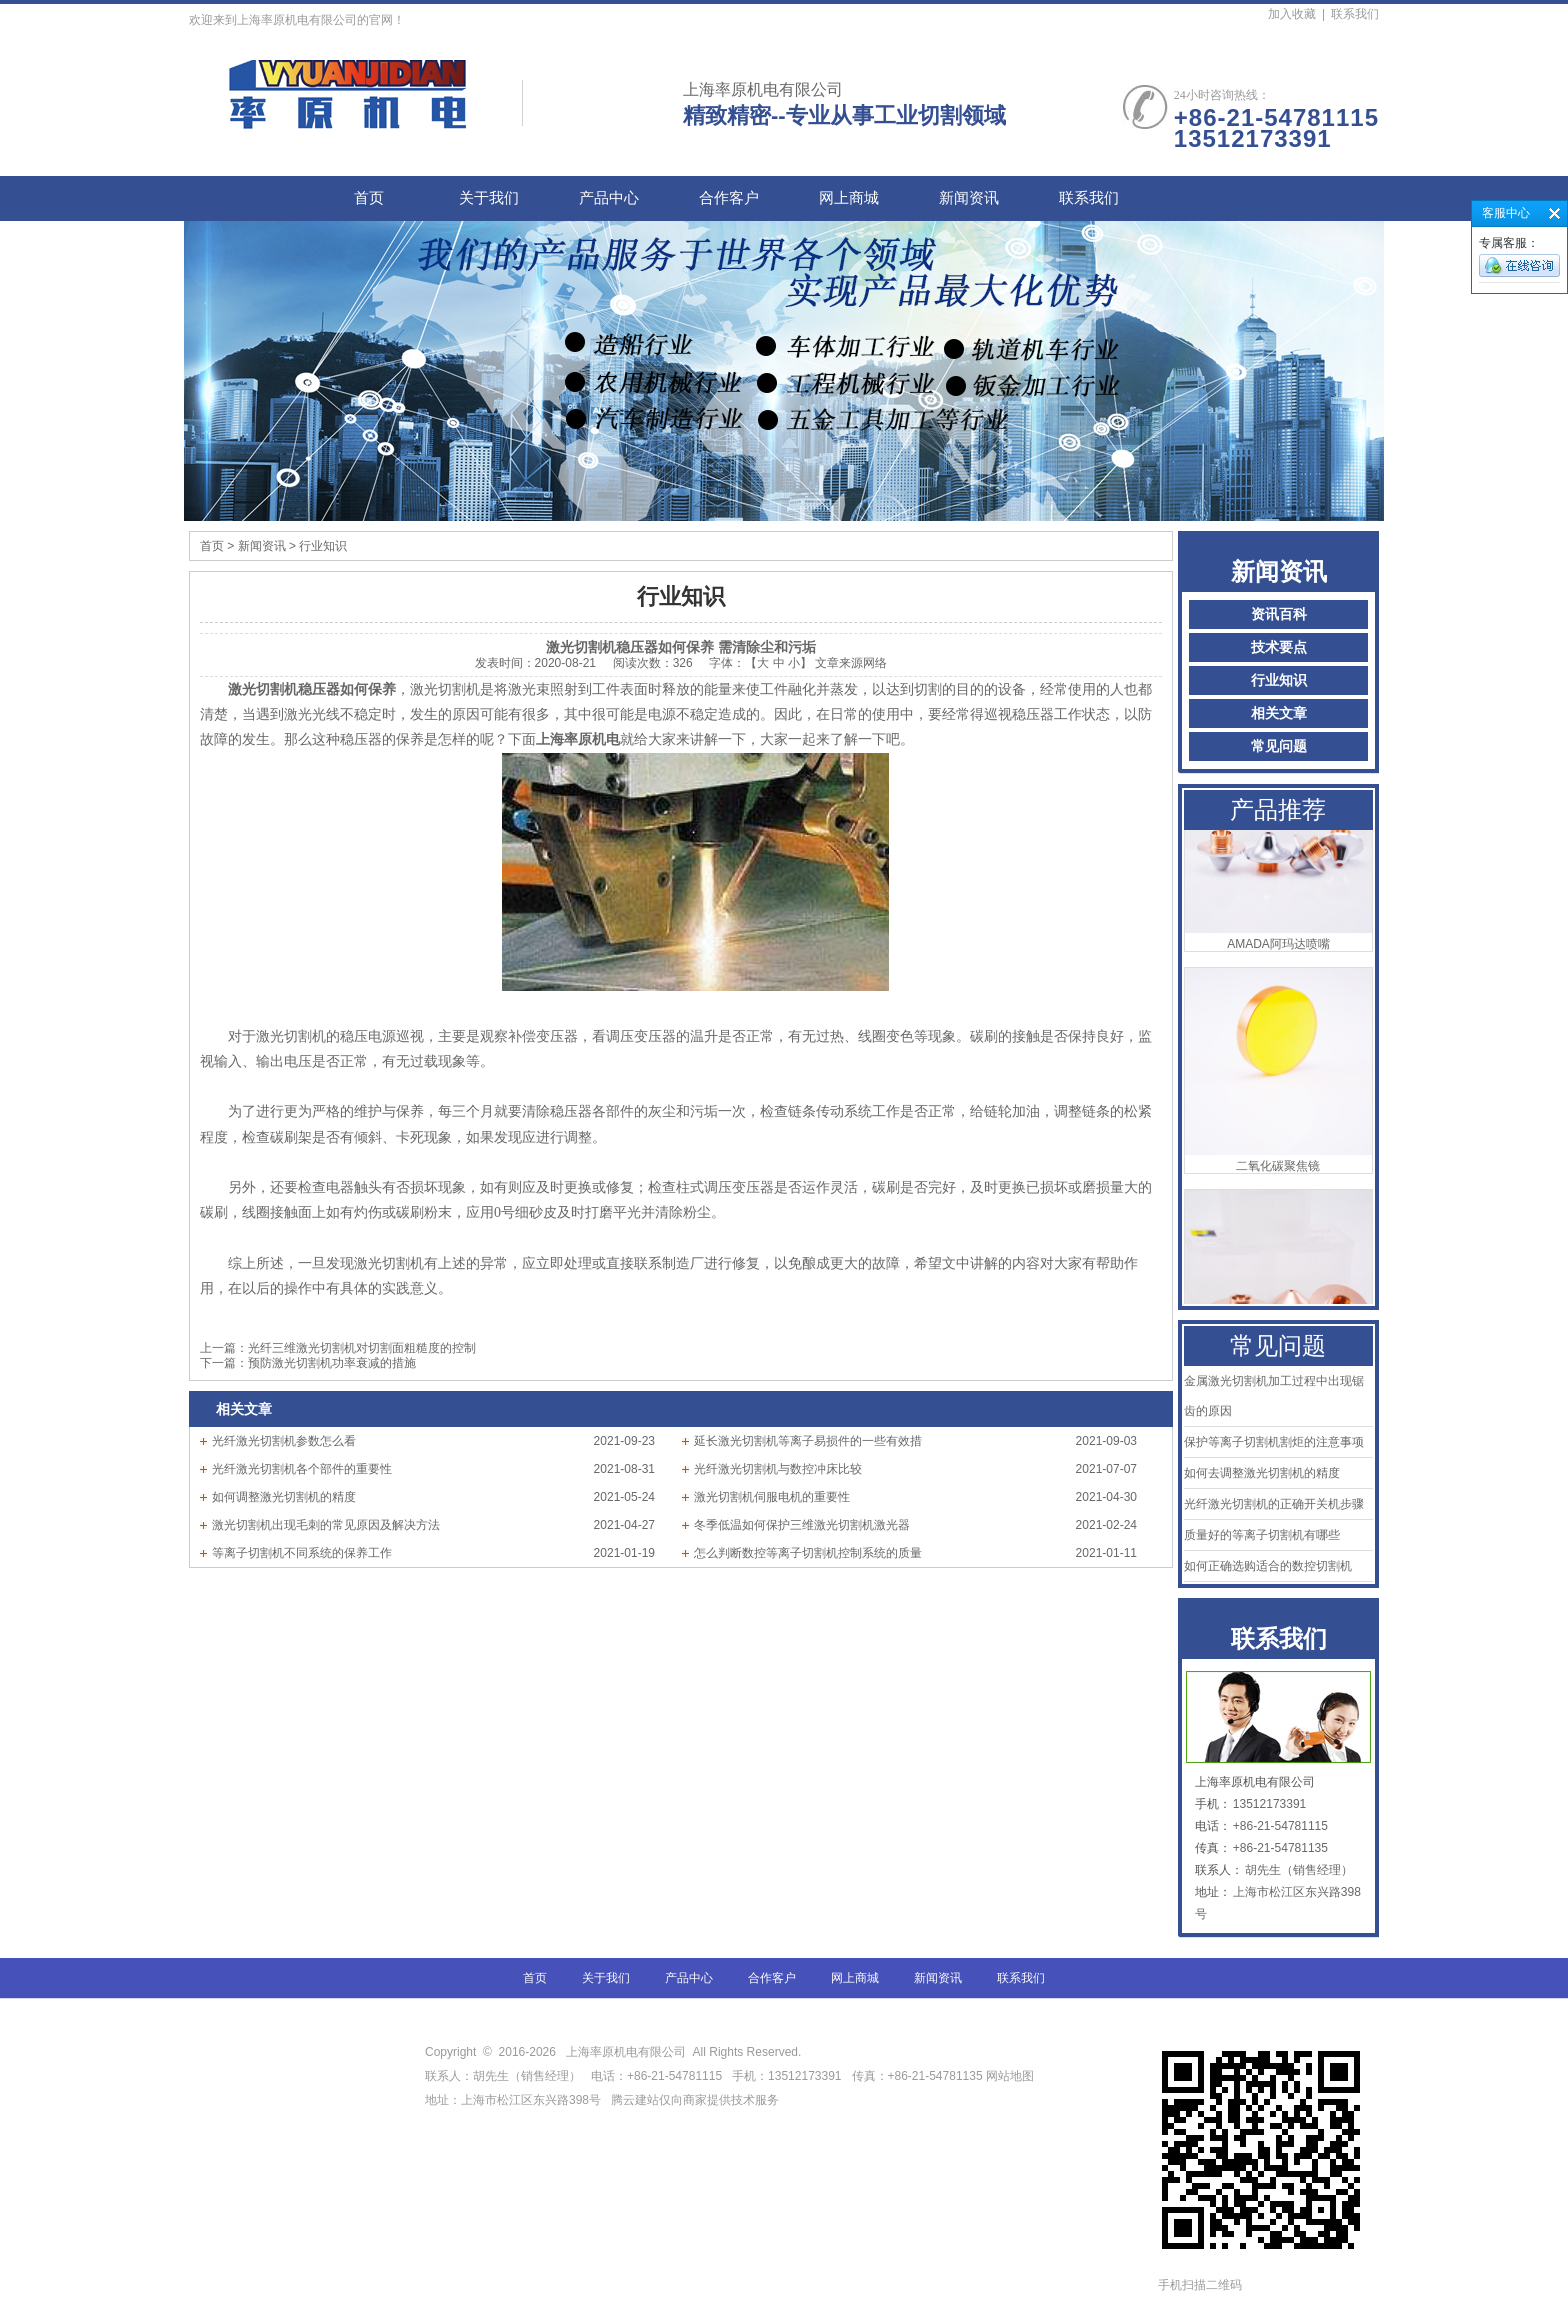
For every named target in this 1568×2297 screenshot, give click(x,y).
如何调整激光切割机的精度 (284, 1497)
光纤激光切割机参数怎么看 (284, 1441)
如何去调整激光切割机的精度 (1262, 1473)
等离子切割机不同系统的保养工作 (302, 1553)
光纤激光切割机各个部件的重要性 (302, 1469)
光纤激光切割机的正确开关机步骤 (1274, 1504)
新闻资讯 (969, 198)
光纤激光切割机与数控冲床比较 (778, 1469)
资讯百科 (1279, 614)
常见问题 (1279, 746)
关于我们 (489, 198)
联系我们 (1355, 14)
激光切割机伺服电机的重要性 (772, 1497)
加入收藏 (1292, 14)
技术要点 (1279, 647)
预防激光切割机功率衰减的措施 (332, 1363)
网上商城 (849, 198)
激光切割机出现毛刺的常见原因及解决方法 (326, 1525)
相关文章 (1279, 713)
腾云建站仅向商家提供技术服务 (695, 2100)
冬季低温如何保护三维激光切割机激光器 (802, 1525)
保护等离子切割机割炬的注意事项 (1274, 1442)
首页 (369, 198)
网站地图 (1010, 2076)
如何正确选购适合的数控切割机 (1268, 1566)
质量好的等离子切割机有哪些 (1262, 1535)
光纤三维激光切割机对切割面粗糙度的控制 (362, 1348)
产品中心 (609, 198)
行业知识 (1279, 680)
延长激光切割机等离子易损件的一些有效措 (808, 1441)
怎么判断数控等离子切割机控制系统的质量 (808, 1553)
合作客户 (729, 198)
